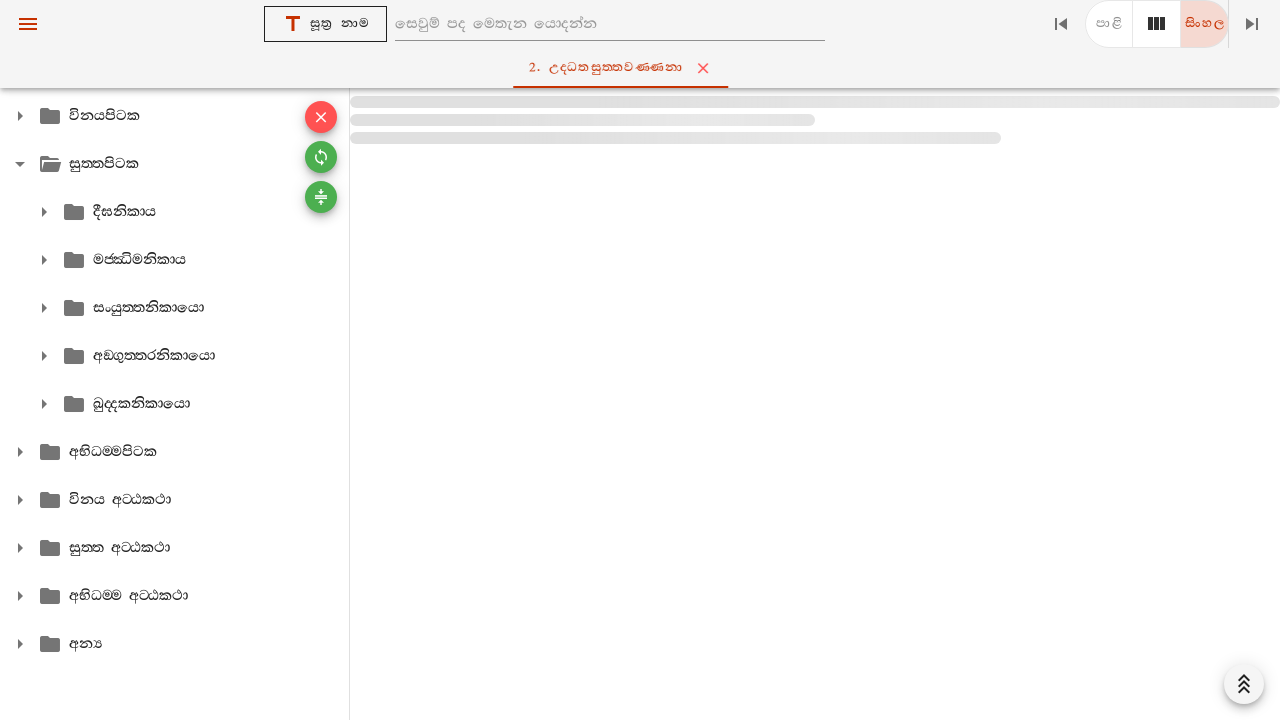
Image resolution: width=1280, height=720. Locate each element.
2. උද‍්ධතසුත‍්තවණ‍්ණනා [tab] (644, 68)
